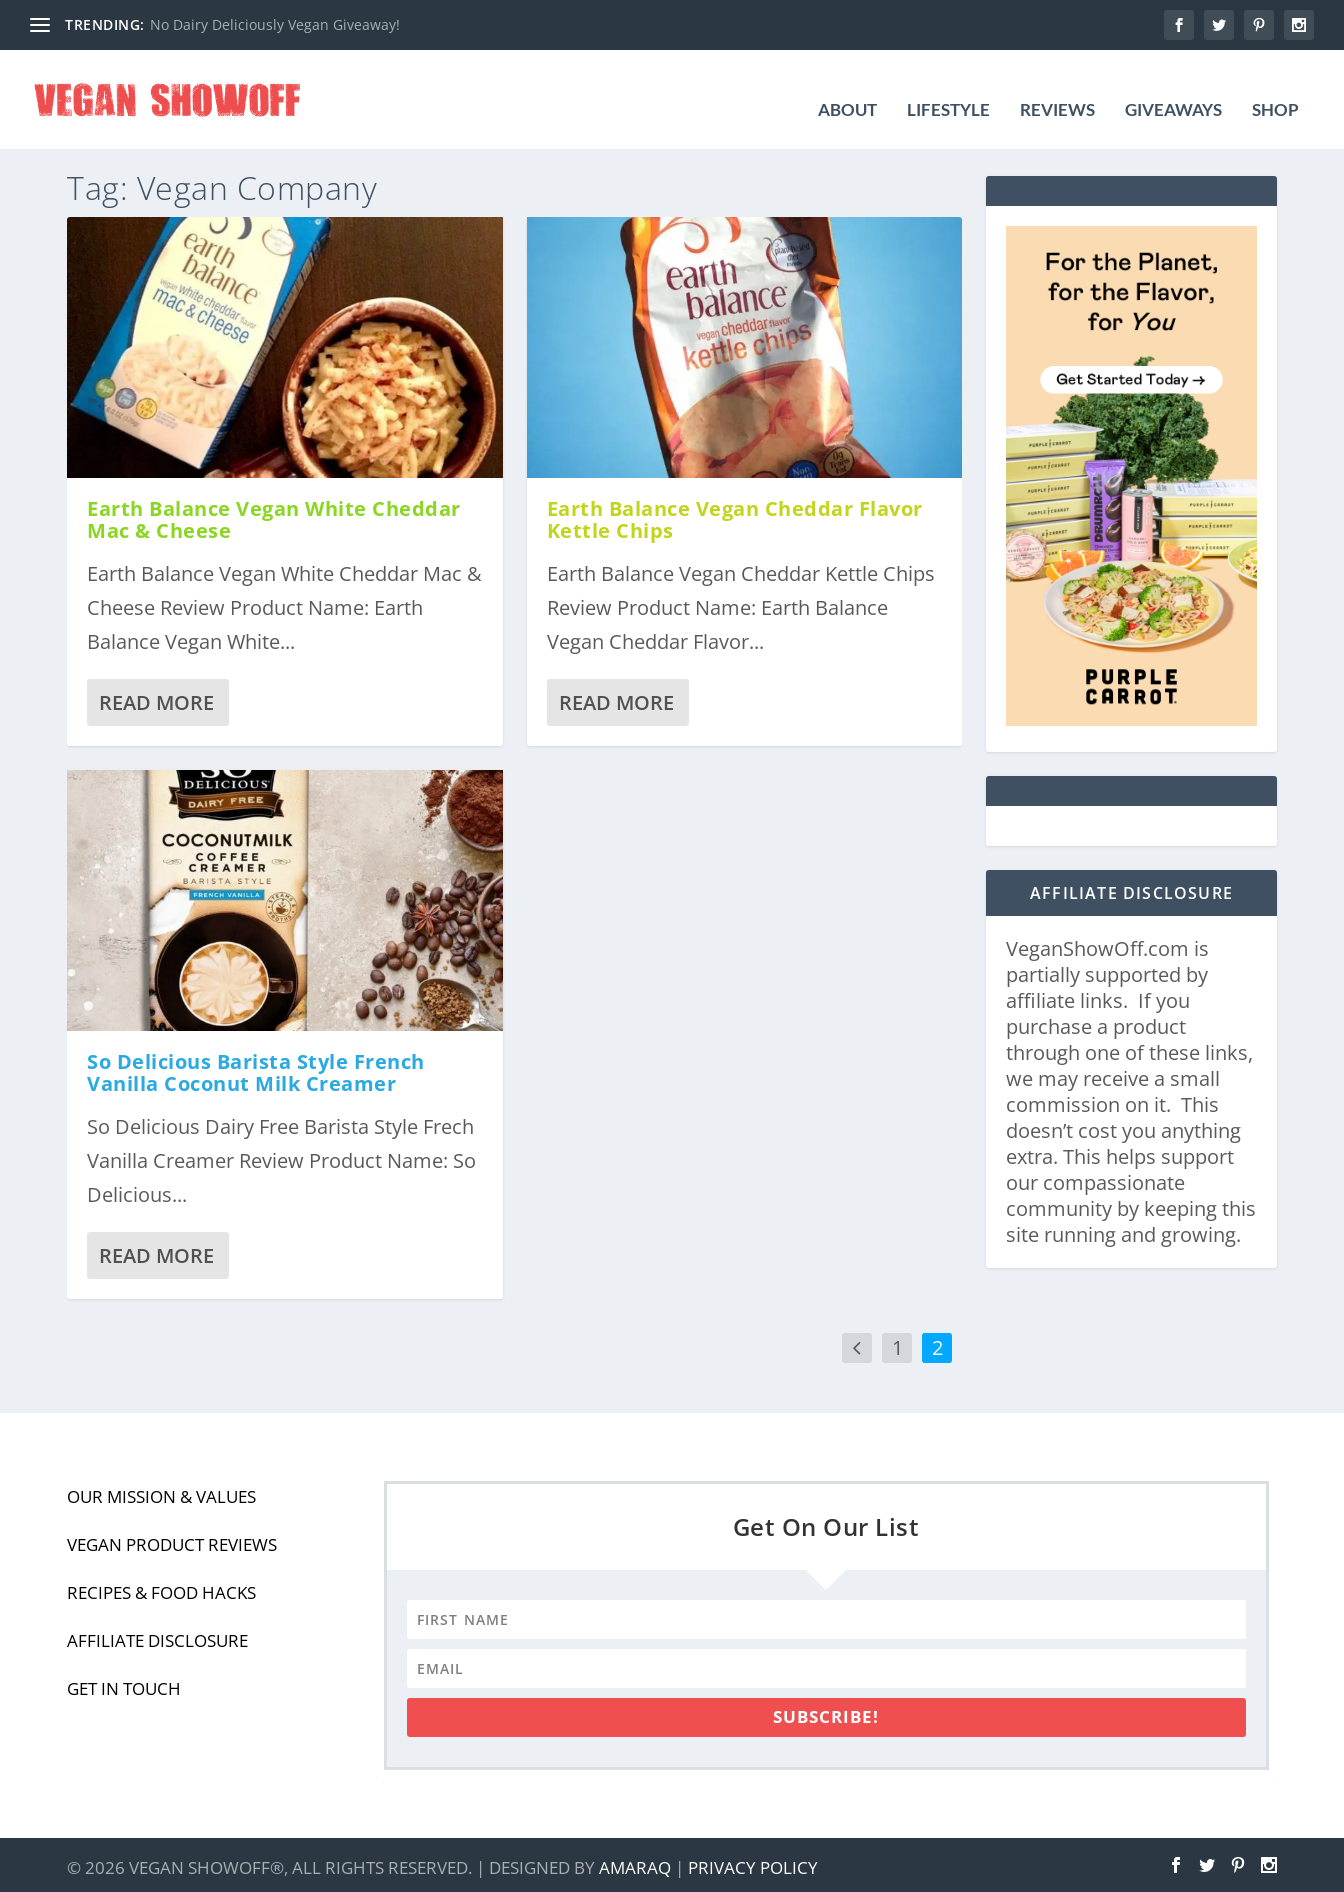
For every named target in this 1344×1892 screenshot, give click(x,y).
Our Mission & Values (161, 1490)
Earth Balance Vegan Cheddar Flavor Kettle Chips (735, 513)
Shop (1275, 91)
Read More (156, 696)
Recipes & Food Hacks (161, 1586)
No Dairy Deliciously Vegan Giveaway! (275, 24)
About (847, 91)
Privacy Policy (753, 1862)
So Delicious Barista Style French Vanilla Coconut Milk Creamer (256, 1066)
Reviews (1057, 91)
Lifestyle (948, 91)
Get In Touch (124, 1682)
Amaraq (635, 1862)
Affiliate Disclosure (157, 1634)
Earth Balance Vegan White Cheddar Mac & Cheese (274, 513)
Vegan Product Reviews (172, 1538)
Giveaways (1173, 91)
